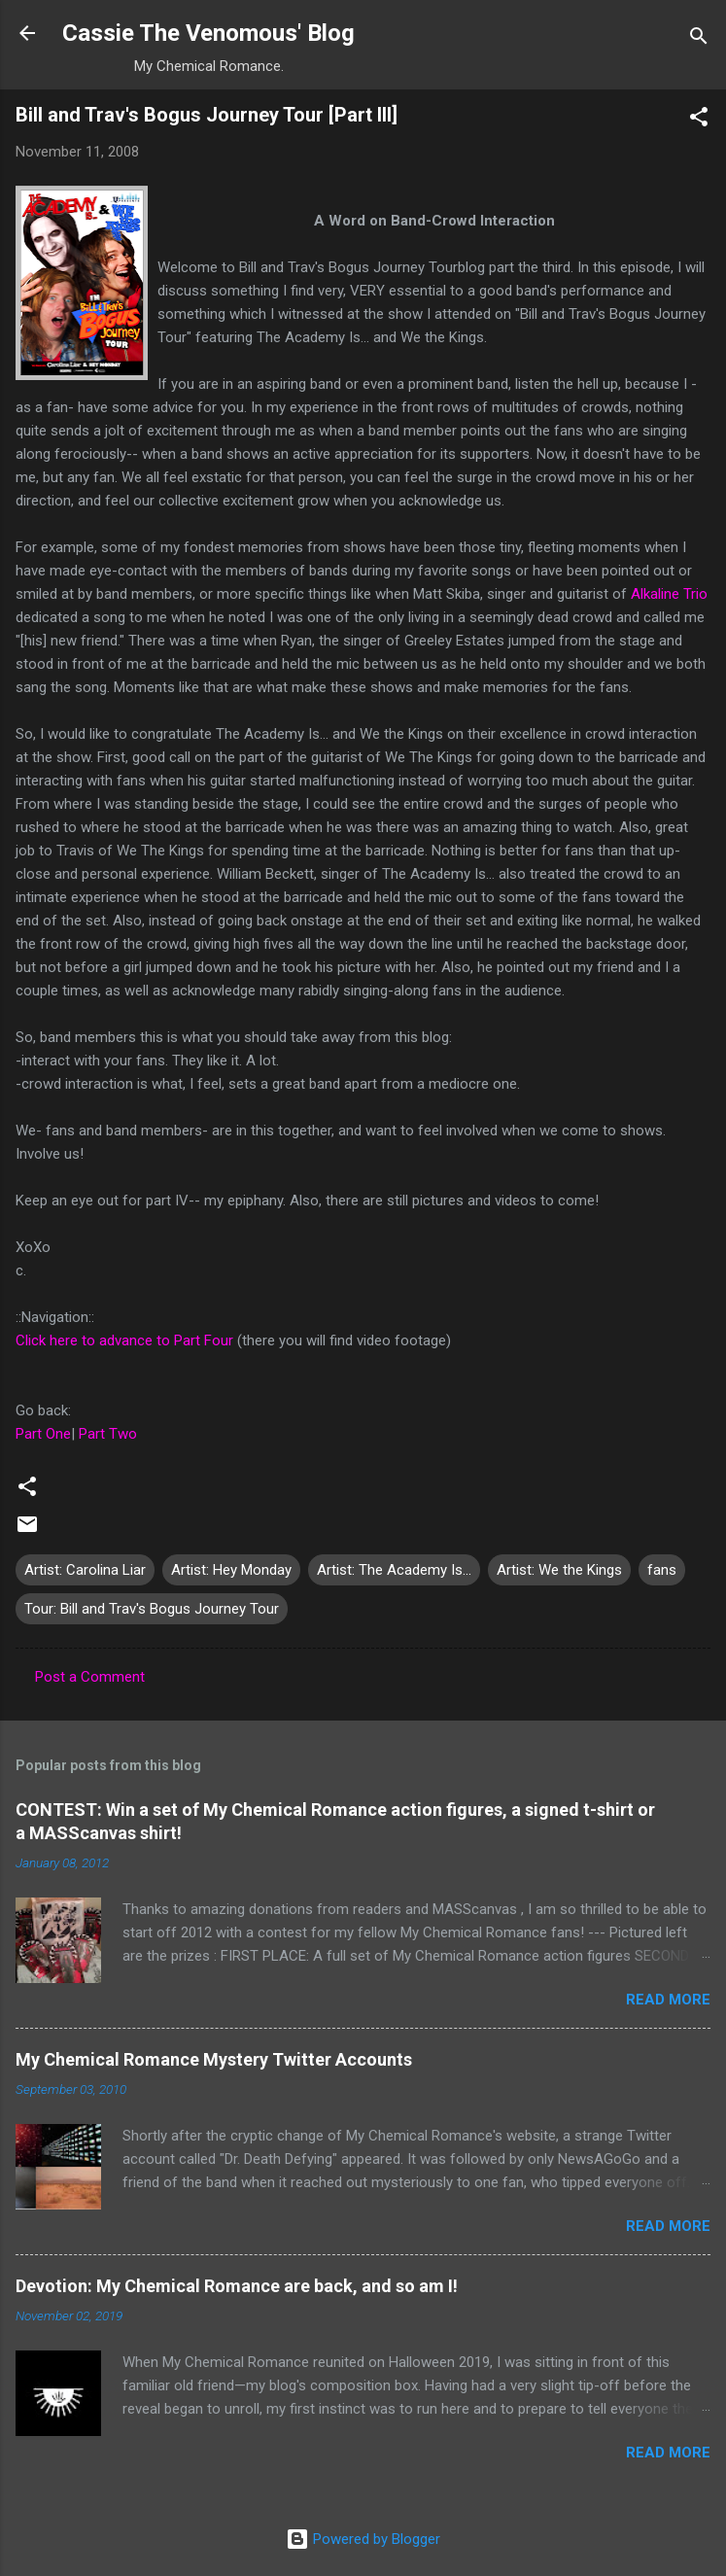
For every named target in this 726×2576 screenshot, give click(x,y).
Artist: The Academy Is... (394, 1570)
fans (661, 1570)
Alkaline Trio (669, 594)
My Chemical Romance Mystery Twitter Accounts (214, 2059)
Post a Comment (90, 1677)
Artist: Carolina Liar (85, 1570)
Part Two (108, 1434)
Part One (43, 1434)
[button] (698, 120)
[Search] (698, 39)
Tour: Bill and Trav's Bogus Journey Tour (151, 1609)
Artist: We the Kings (559, 1570)
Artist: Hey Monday (231, 1570)
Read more (668, 1999)
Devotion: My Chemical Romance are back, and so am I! (237, 2286)
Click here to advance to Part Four (124, 1340)
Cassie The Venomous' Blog (208, 33)
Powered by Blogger (363, 2539)
